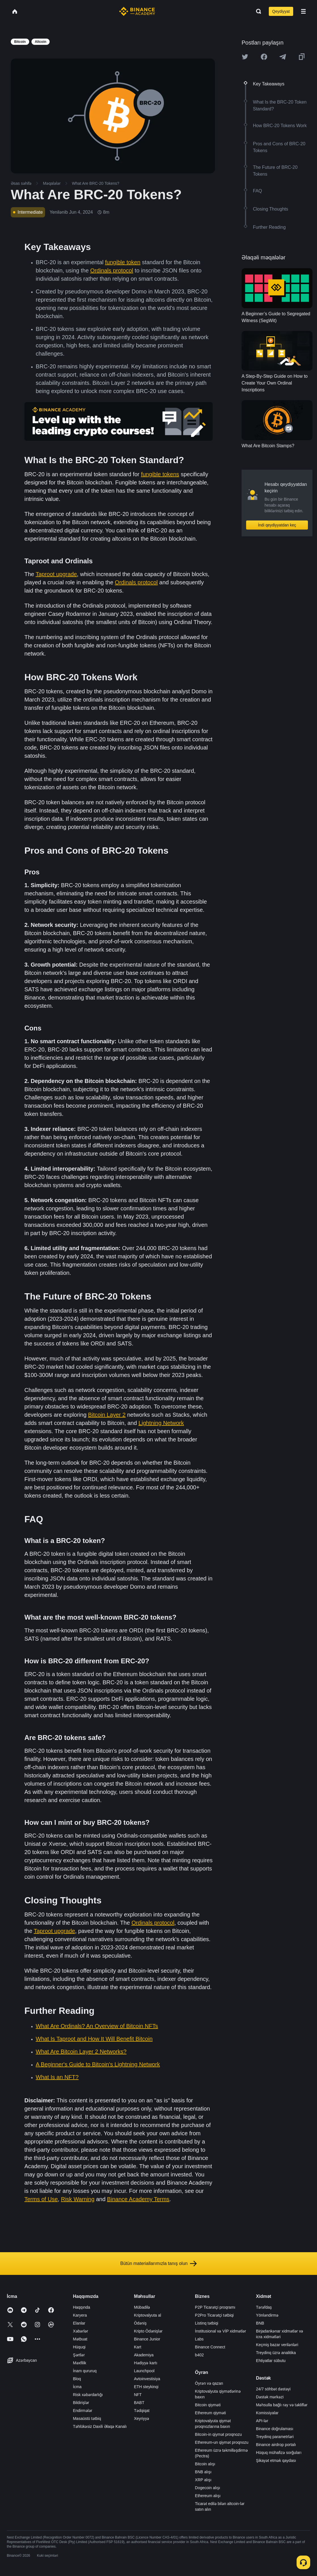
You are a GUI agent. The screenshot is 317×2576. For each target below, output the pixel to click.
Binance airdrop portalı (276, 2444)
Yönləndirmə (267, 2315)
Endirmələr (82, 2410)
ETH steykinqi (146, 2386)
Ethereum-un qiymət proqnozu (222, 2442)
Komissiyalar (267, 2413)
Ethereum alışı (208, 2495)
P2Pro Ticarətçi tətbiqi (214, 2315)
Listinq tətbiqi (206, 2323)
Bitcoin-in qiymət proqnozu (218, 2434)
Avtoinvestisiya (147, 2378)
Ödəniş (140, 2323)
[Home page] (137, 11)
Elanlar (79, 2323)
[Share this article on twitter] (245, 56)
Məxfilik (79, 2363)
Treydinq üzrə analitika (276, 2352)
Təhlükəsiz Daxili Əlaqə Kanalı (100, 2426)
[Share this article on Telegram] (282, 56)
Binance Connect (210, 2347)
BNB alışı (203, 2472)
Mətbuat (80, 2339)
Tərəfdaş (264, 2307)
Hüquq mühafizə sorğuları (279, 2452)
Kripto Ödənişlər (148, 2331)
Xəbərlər (80, 2331)
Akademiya (143, 2355)
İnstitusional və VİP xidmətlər (220, 2331)
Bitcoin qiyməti (208, 2405)
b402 (199, 2355)
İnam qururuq (84, 2371)
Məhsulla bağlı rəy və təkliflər (282, 2405)
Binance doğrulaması (274, 2428)
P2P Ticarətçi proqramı (215, 2307)
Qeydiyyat (281, 11)
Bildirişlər (81, 2402)
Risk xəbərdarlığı (88, 2394)
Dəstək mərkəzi (270, 2397)
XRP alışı (203, 2480)
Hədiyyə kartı (145, 2363)
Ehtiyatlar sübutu (271, 2360)
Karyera (80, 2315)
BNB (260, 2323)
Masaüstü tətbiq (87, 2418)
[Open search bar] (257, 11)
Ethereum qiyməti (210, 2413)
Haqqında (81, 2307)
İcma (77, 2386)
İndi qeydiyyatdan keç (277, 525)
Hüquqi (79, 2347)
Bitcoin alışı (205, 2464)
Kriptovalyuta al (147, 2315)
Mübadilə (142, 2307)
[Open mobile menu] (303, 11)
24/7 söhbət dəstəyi (273, 2389)
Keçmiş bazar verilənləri (277, 2344)
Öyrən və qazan (209, 2383)
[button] (303, 11)
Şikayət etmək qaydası (276, 2460)
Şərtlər (79, 2355)
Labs (199, 2339)
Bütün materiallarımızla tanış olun (158, 2263)
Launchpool (144, 2371)
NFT (137, 2394)
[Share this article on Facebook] (264, 56)
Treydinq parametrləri (275, 2436)
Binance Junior (147, 2339)
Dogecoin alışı (207, 2487)
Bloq (77, 2378)
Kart (137, 2347)
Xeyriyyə (141, 2418)
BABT (139, 2402)
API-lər (262, 2420)
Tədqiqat (141, 2410)
